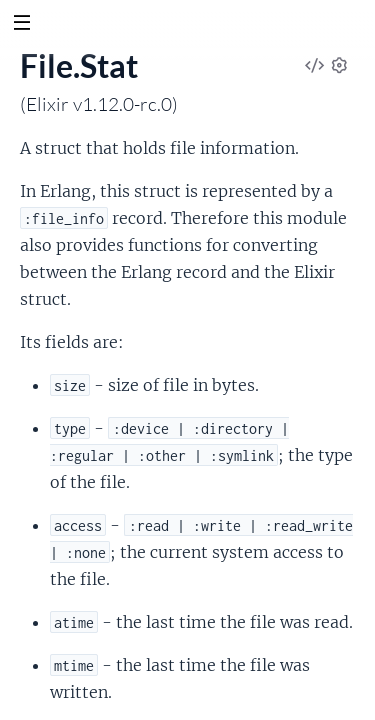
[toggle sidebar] (21, 25)
